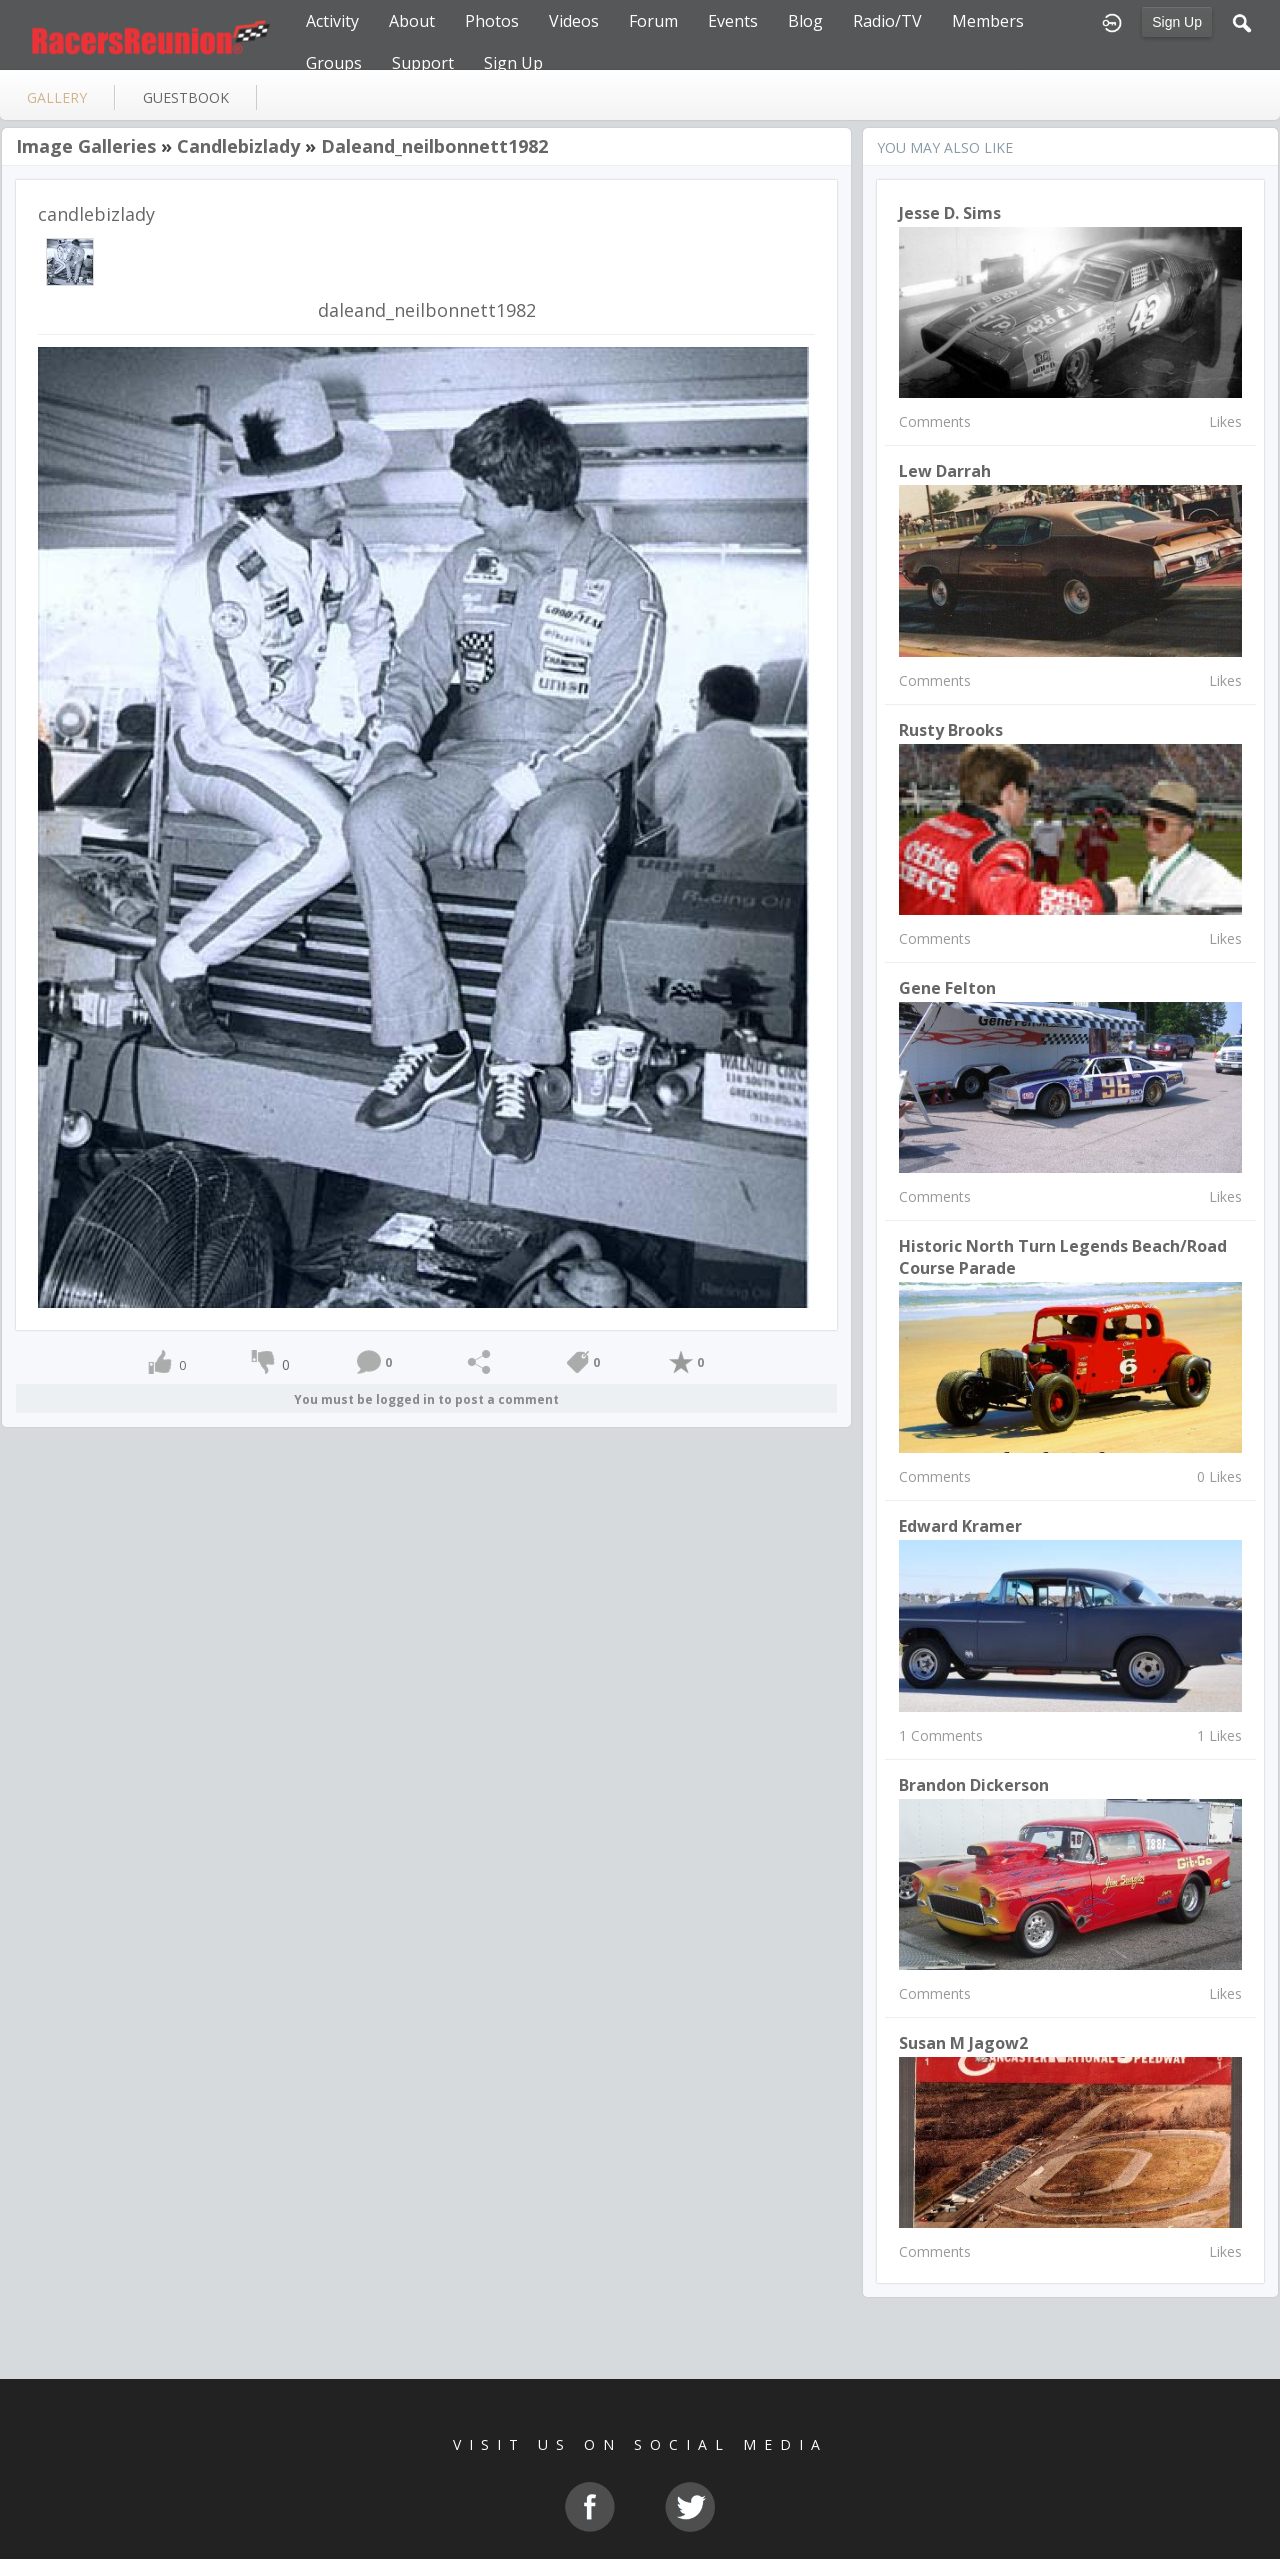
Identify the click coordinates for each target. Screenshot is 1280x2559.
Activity (332, 21)
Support (423, 63)
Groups (334, 63)
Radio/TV (887, 21)
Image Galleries (86, 146)
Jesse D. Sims (950, 213)
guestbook (186, 97)
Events (733, 21)
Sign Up (1177, 22)
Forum (653, 21)
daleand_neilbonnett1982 (434, 146)
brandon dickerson (974, 1785)
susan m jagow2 (963, 2043)
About (412, 21)
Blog (805, 21)
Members (988, 21)
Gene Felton (947, 988)
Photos (492, 21)
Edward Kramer (960, 1526)
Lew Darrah (945, 471)
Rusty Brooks (951, 730)
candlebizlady (238, 146)
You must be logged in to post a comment (426, 1399)
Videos (574, 21)
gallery (57, 97)
